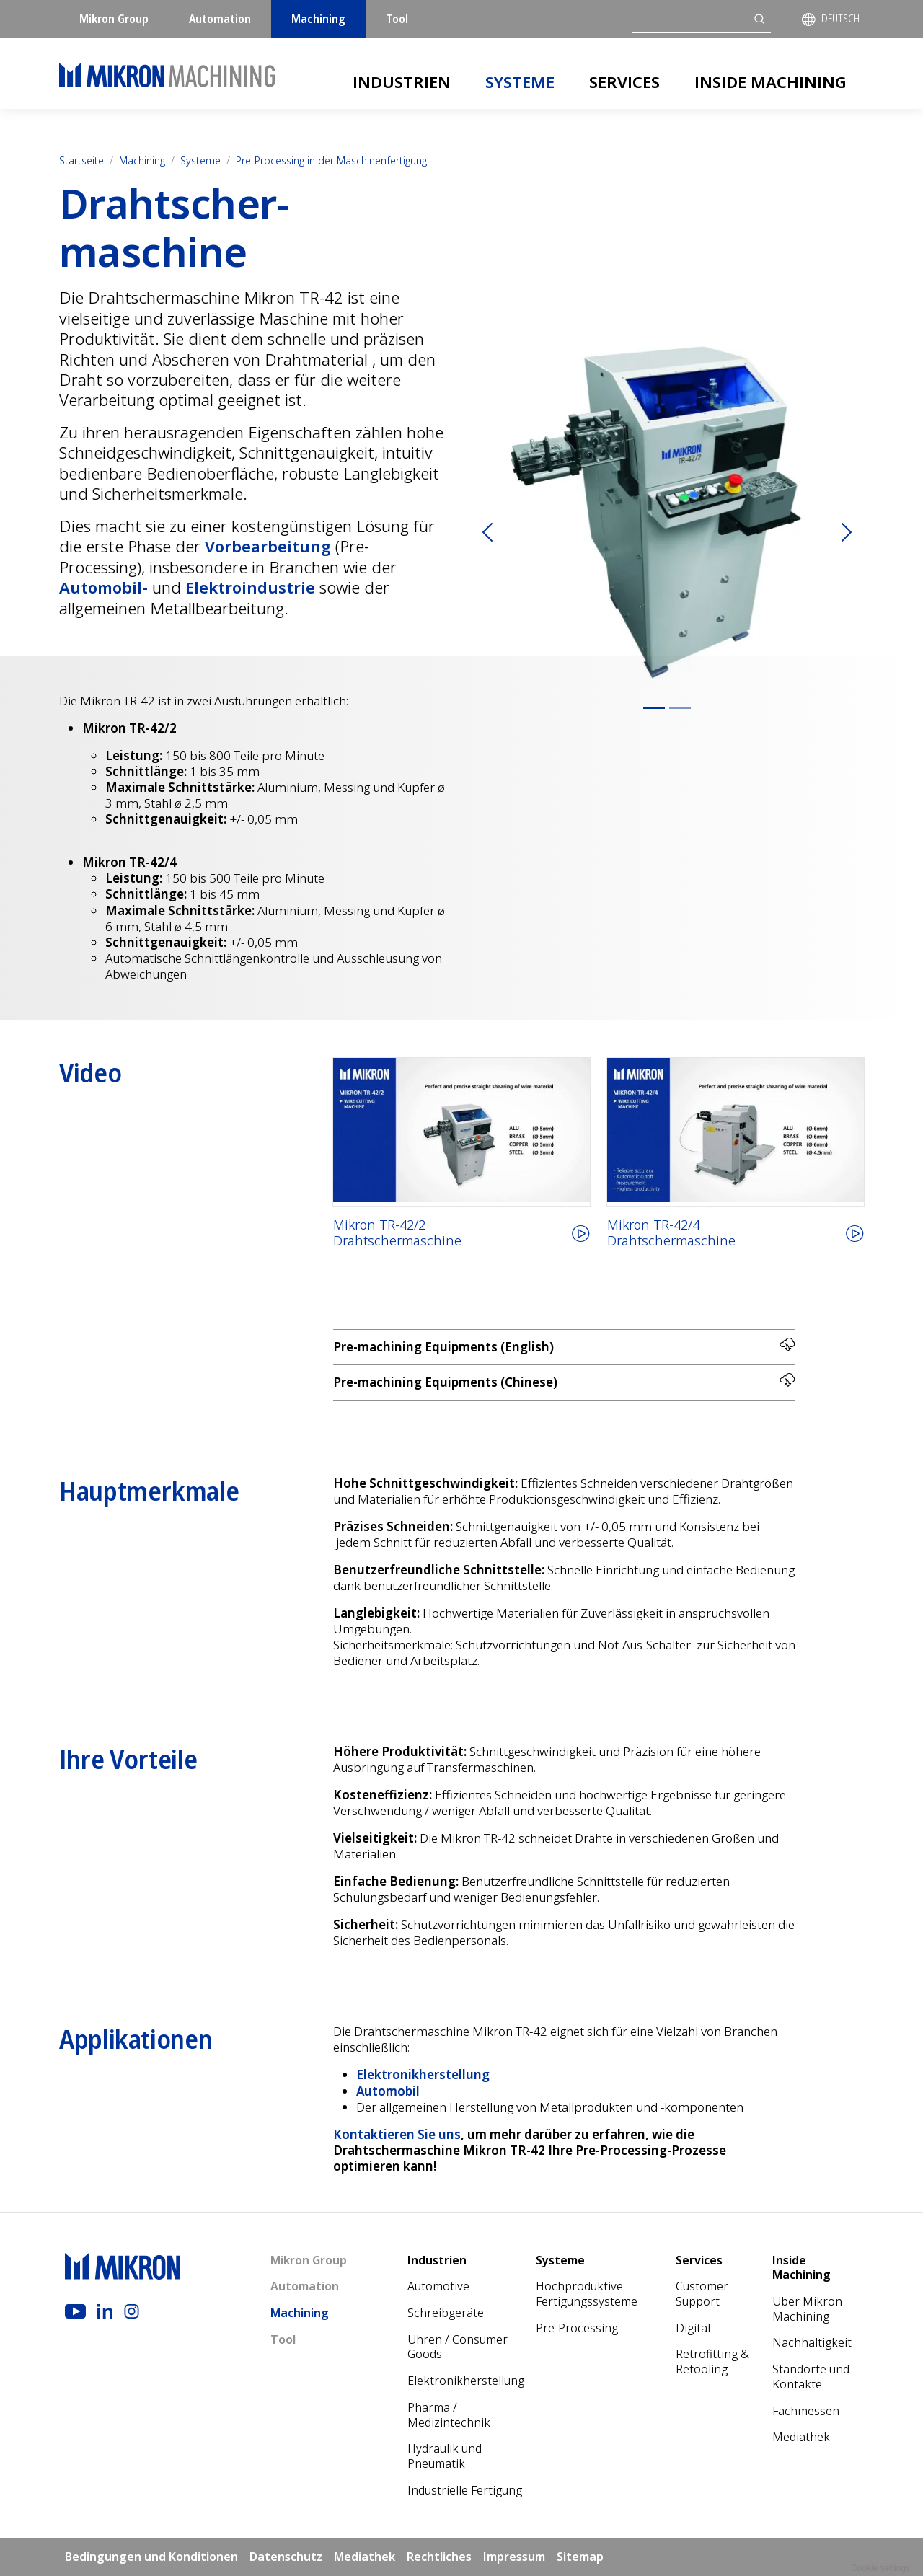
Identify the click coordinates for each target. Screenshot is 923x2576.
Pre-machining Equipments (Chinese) (564, 1381)
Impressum (514, 2556)
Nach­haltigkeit (812, 2342)
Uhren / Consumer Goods (457, 2347)
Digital (693, 2328)
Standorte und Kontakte (810, 2376)
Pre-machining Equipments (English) (564, 1346)
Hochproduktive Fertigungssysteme (586, 2293)
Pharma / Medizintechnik (448, 2414)
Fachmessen (805, 2411)
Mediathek (801, 2437)
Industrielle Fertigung (464, 2490)
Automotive (438, 2286)
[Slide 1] (654, 708)
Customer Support (702, 2293)
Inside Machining (770, 81)
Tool (397, 19)
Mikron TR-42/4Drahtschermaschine (671, 1232)
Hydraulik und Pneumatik (444, 2455)
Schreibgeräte (445, 2313)
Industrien (402, 81)
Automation (220, 19)
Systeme (520, 81)
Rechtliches (439, 2556)
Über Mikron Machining (807, 2308)
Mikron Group (114, 19)
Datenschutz (285, 2556)
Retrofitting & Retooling (712, 2361)
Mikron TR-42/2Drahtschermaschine (397, 1232)
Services (624, 81)
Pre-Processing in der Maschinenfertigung (331, 160)
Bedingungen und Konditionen (151, 2556)
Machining (318, 19)
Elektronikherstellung (465, 2380)
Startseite (81, 160)
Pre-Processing (577, 2328)
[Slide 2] (680, 708)
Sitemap (580, 2556)
